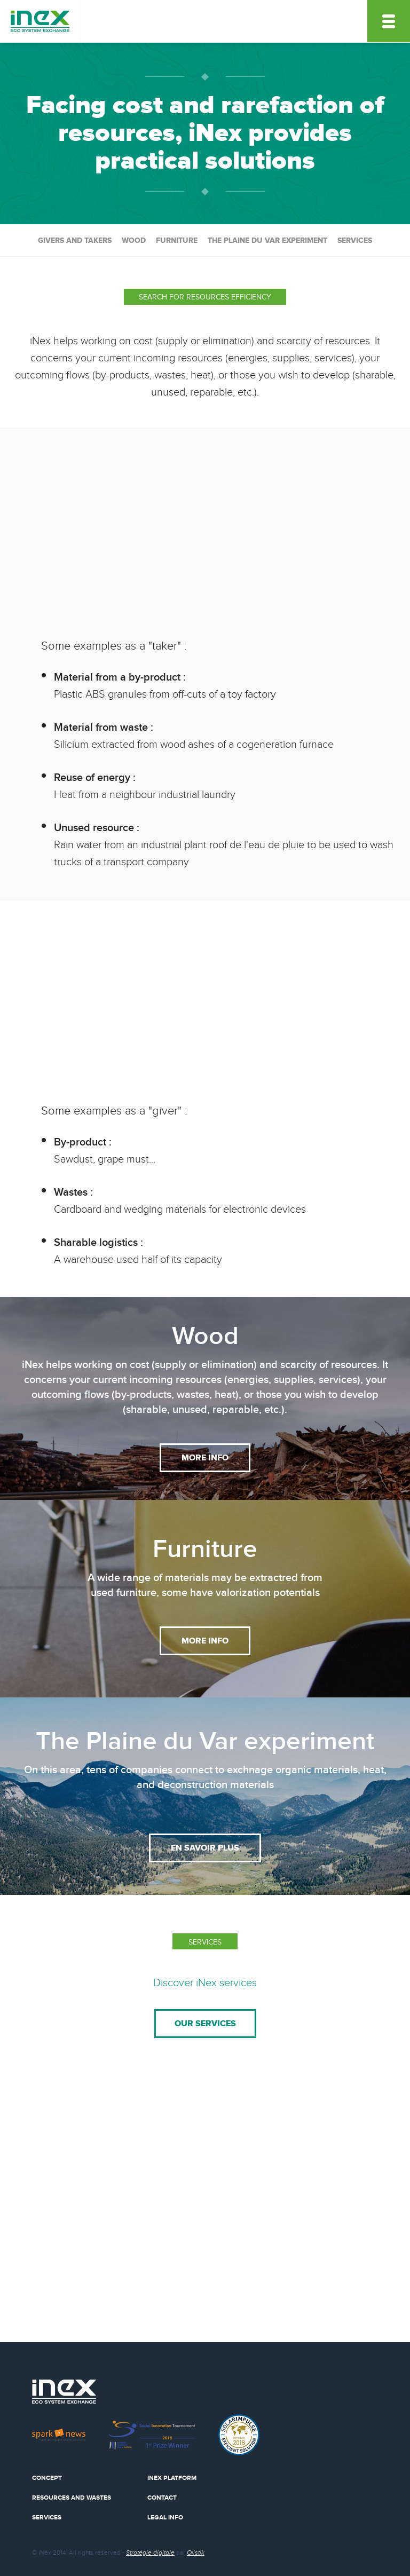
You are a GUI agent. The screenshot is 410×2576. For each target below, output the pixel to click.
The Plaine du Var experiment (267, 240)
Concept (47, 2478)
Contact (162, 2498)
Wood (134, 240)
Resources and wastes (71, 2498)
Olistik (195, 2552)
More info (205, 1457)
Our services (205, 2023)
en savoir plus (205, 1848)
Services (46, 2518)
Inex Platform (171, 2478)
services (354, 240)
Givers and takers (75, 240)
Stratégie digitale (150, 2552)
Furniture (177, 240)
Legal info (165, 2518)
